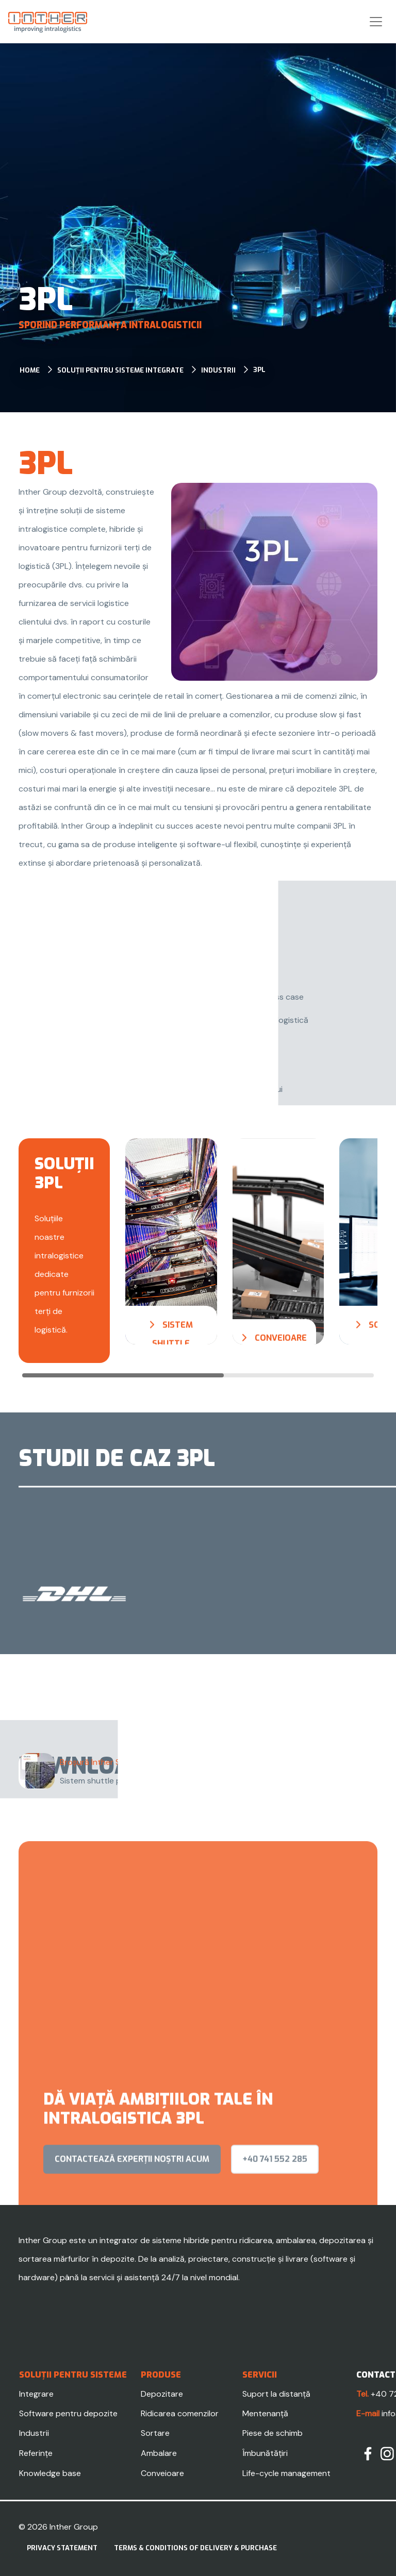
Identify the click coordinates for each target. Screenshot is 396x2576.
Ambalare (159, 2453)
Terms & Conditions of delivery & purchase (195, 2548)
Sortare (155, 2433)
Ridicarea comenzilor (180, 2413)
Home (30, 370)
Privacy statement (62, 2548)
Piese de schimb (272, 2433)
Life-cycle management (286, 2473)
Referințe (36, 2453)
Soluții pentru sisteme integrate (120, 370)
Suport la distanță (276, 2393)
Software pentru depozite (68, 2413)
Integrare (36, 2393)
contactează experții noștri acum (132, 2198)
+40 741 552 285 (274, 2198)
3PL (259, 369)
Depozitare (162, 2393)
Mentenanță (265, 2413)
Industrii (218, 370)
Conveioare (162, 2473)
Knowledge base (50, 2473)
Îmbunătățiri (265, 2453)
